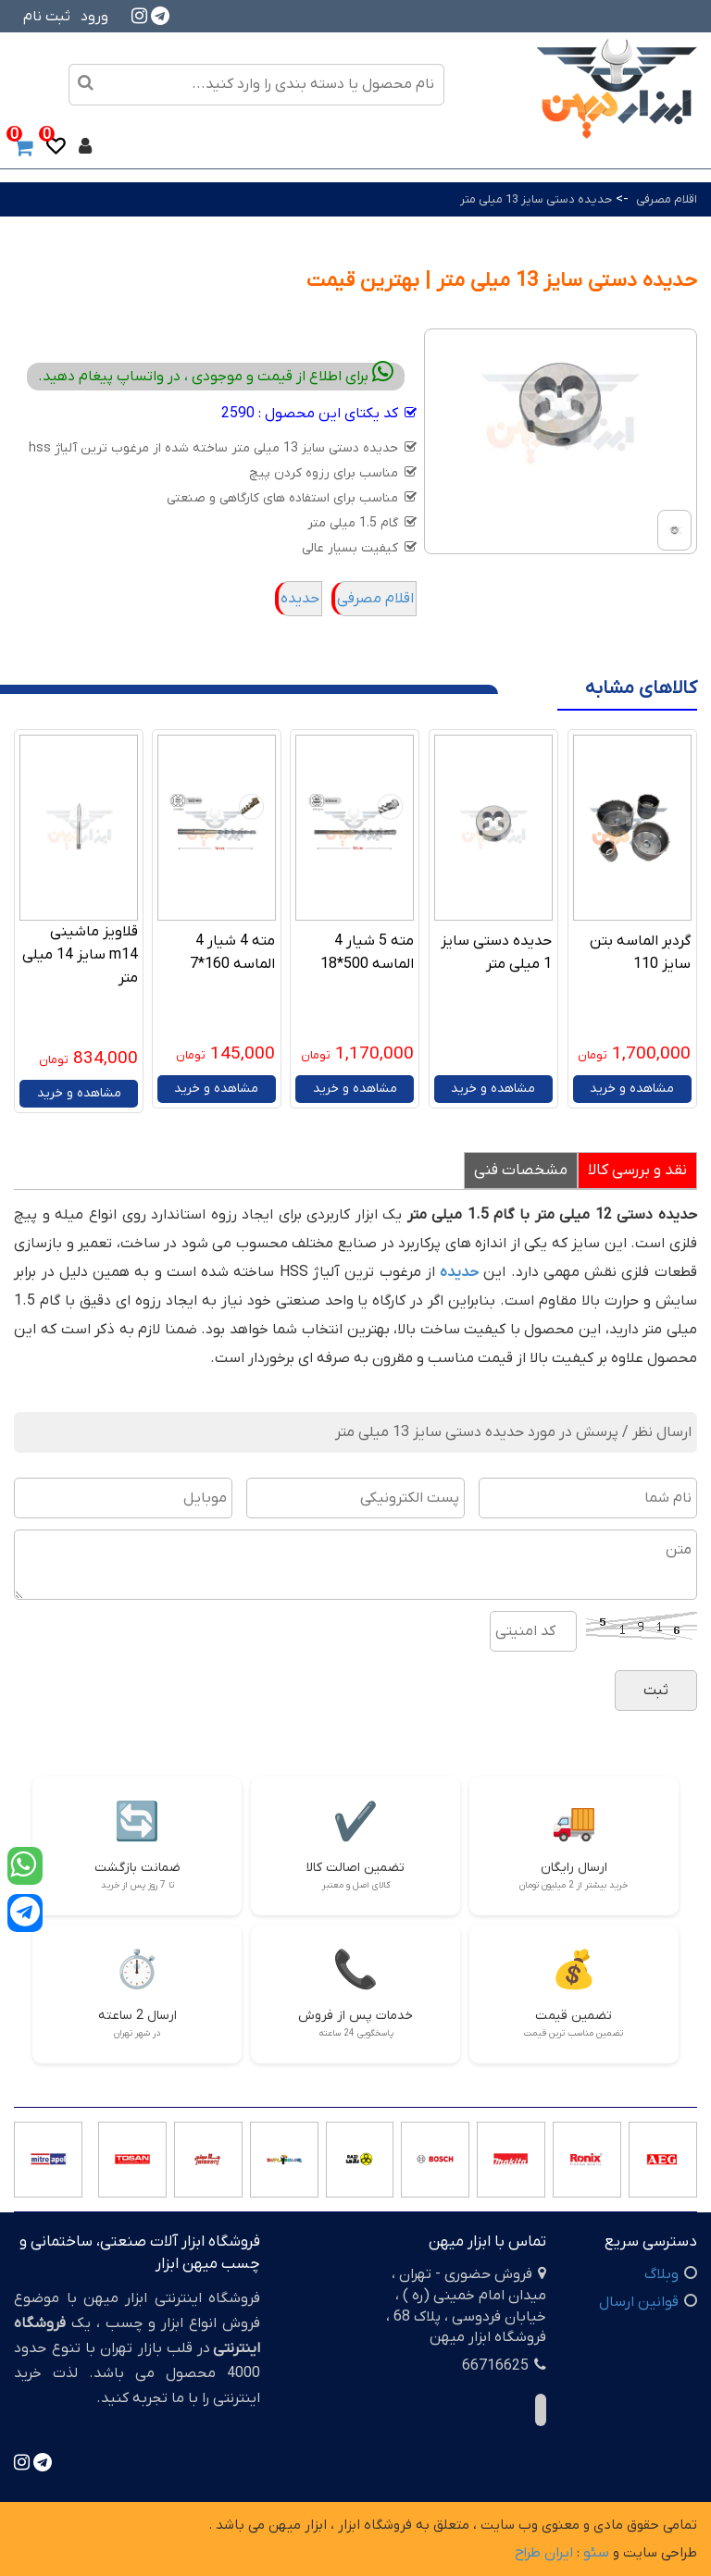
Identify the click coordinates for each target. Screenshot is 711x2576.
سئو (596, 2553)
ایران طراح (544, 2553)
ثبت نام (46, 16)
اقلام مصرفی (665, 199)
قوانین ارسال (639, 2302)
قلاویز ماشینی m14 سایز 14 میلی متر (80, 955)
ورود (94, 16)
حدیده (300, 598)
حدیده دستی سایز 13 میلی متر (536, 199)
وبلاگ (661, 2274)
